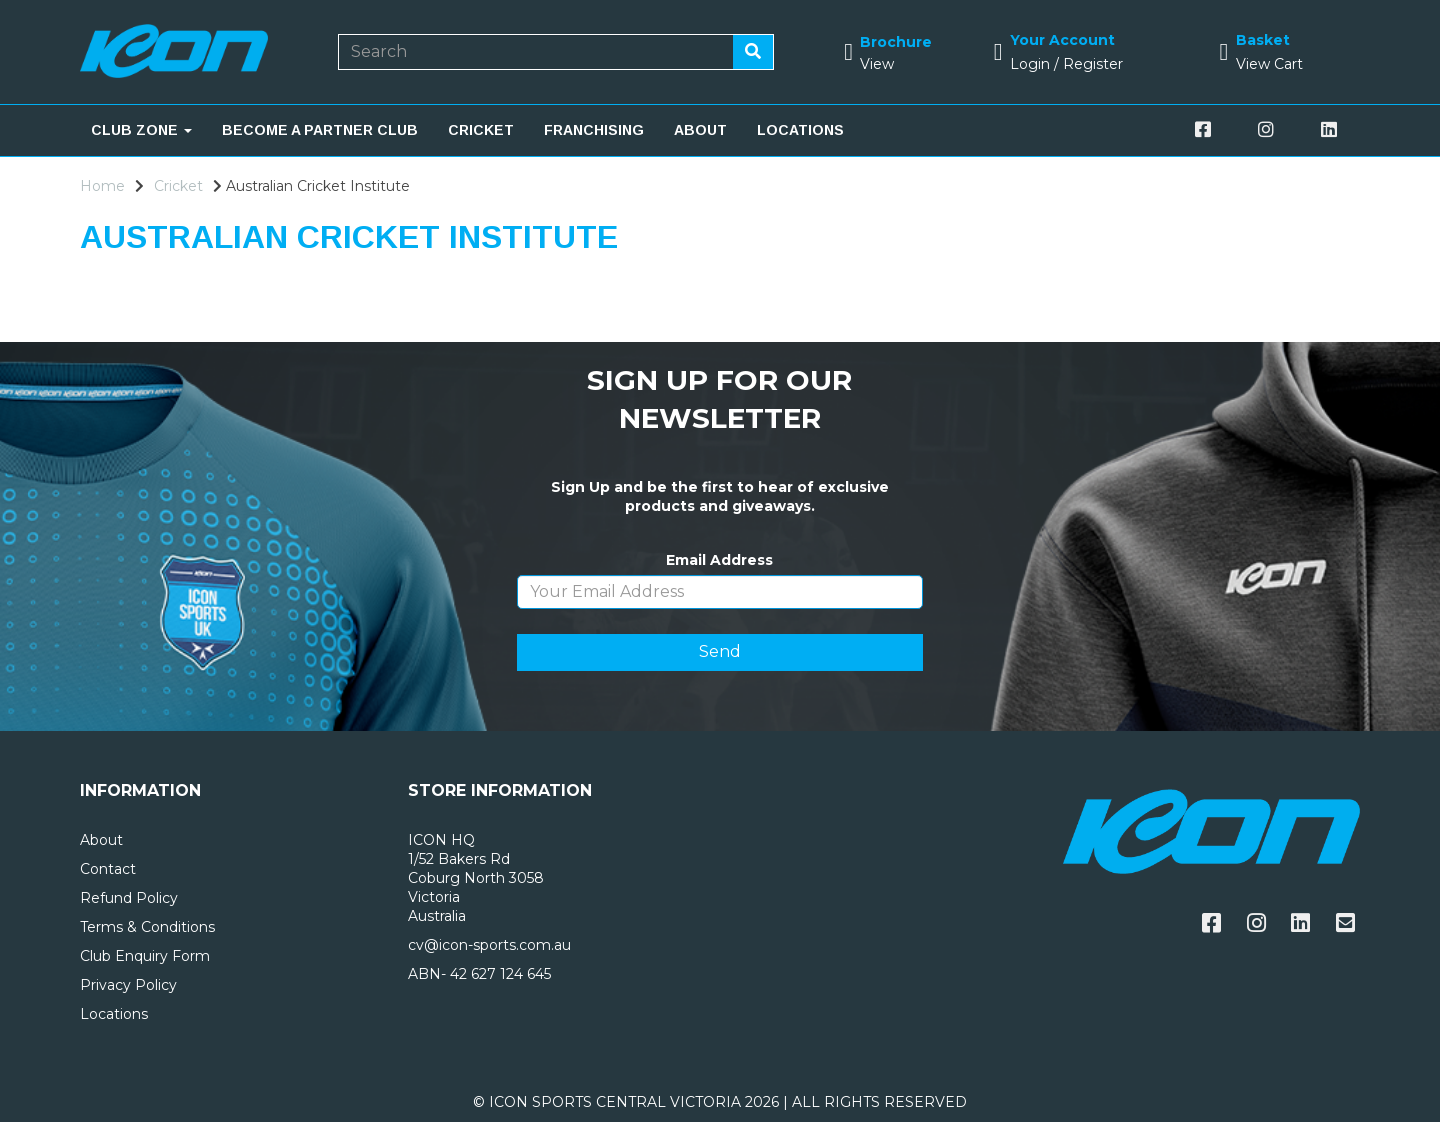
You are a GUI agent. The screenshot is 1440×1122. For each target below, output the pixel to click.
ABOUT (700, 130)
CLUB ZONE (141, 130)
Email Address (719, 560)
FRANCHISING (594, 130)
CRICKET (481, 130)
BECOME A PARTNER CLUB (320, 130)
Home (102, 186)
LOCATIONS (800, 130)
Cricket (178, 186)
